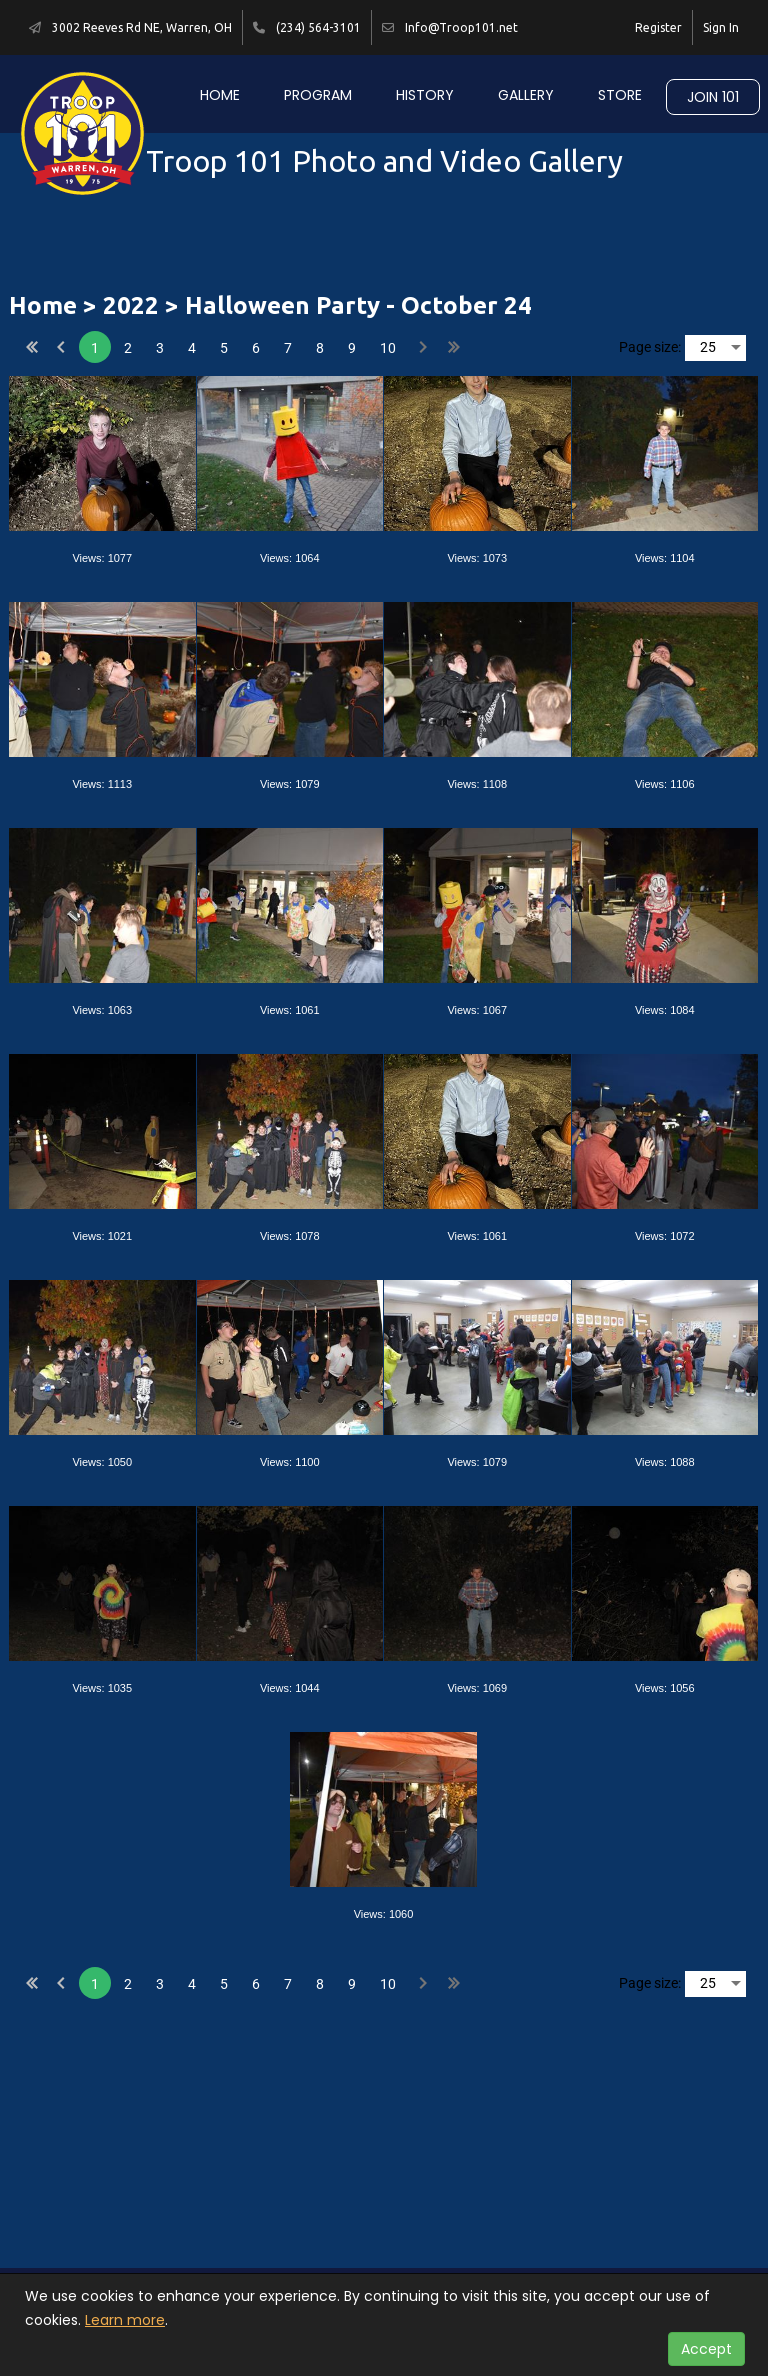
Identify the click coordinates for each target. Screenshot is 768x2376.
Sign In (721, 27)
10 (388, 348)
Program (318, 95)
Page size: (650, 347)
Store (620, 95)
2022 (131, 305)
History (425, 95)
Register (658, 27)
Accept (706, 2349)
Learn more (125, 2320)
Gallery (526, 95)
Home (220, 95)
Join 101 (713, 97)
